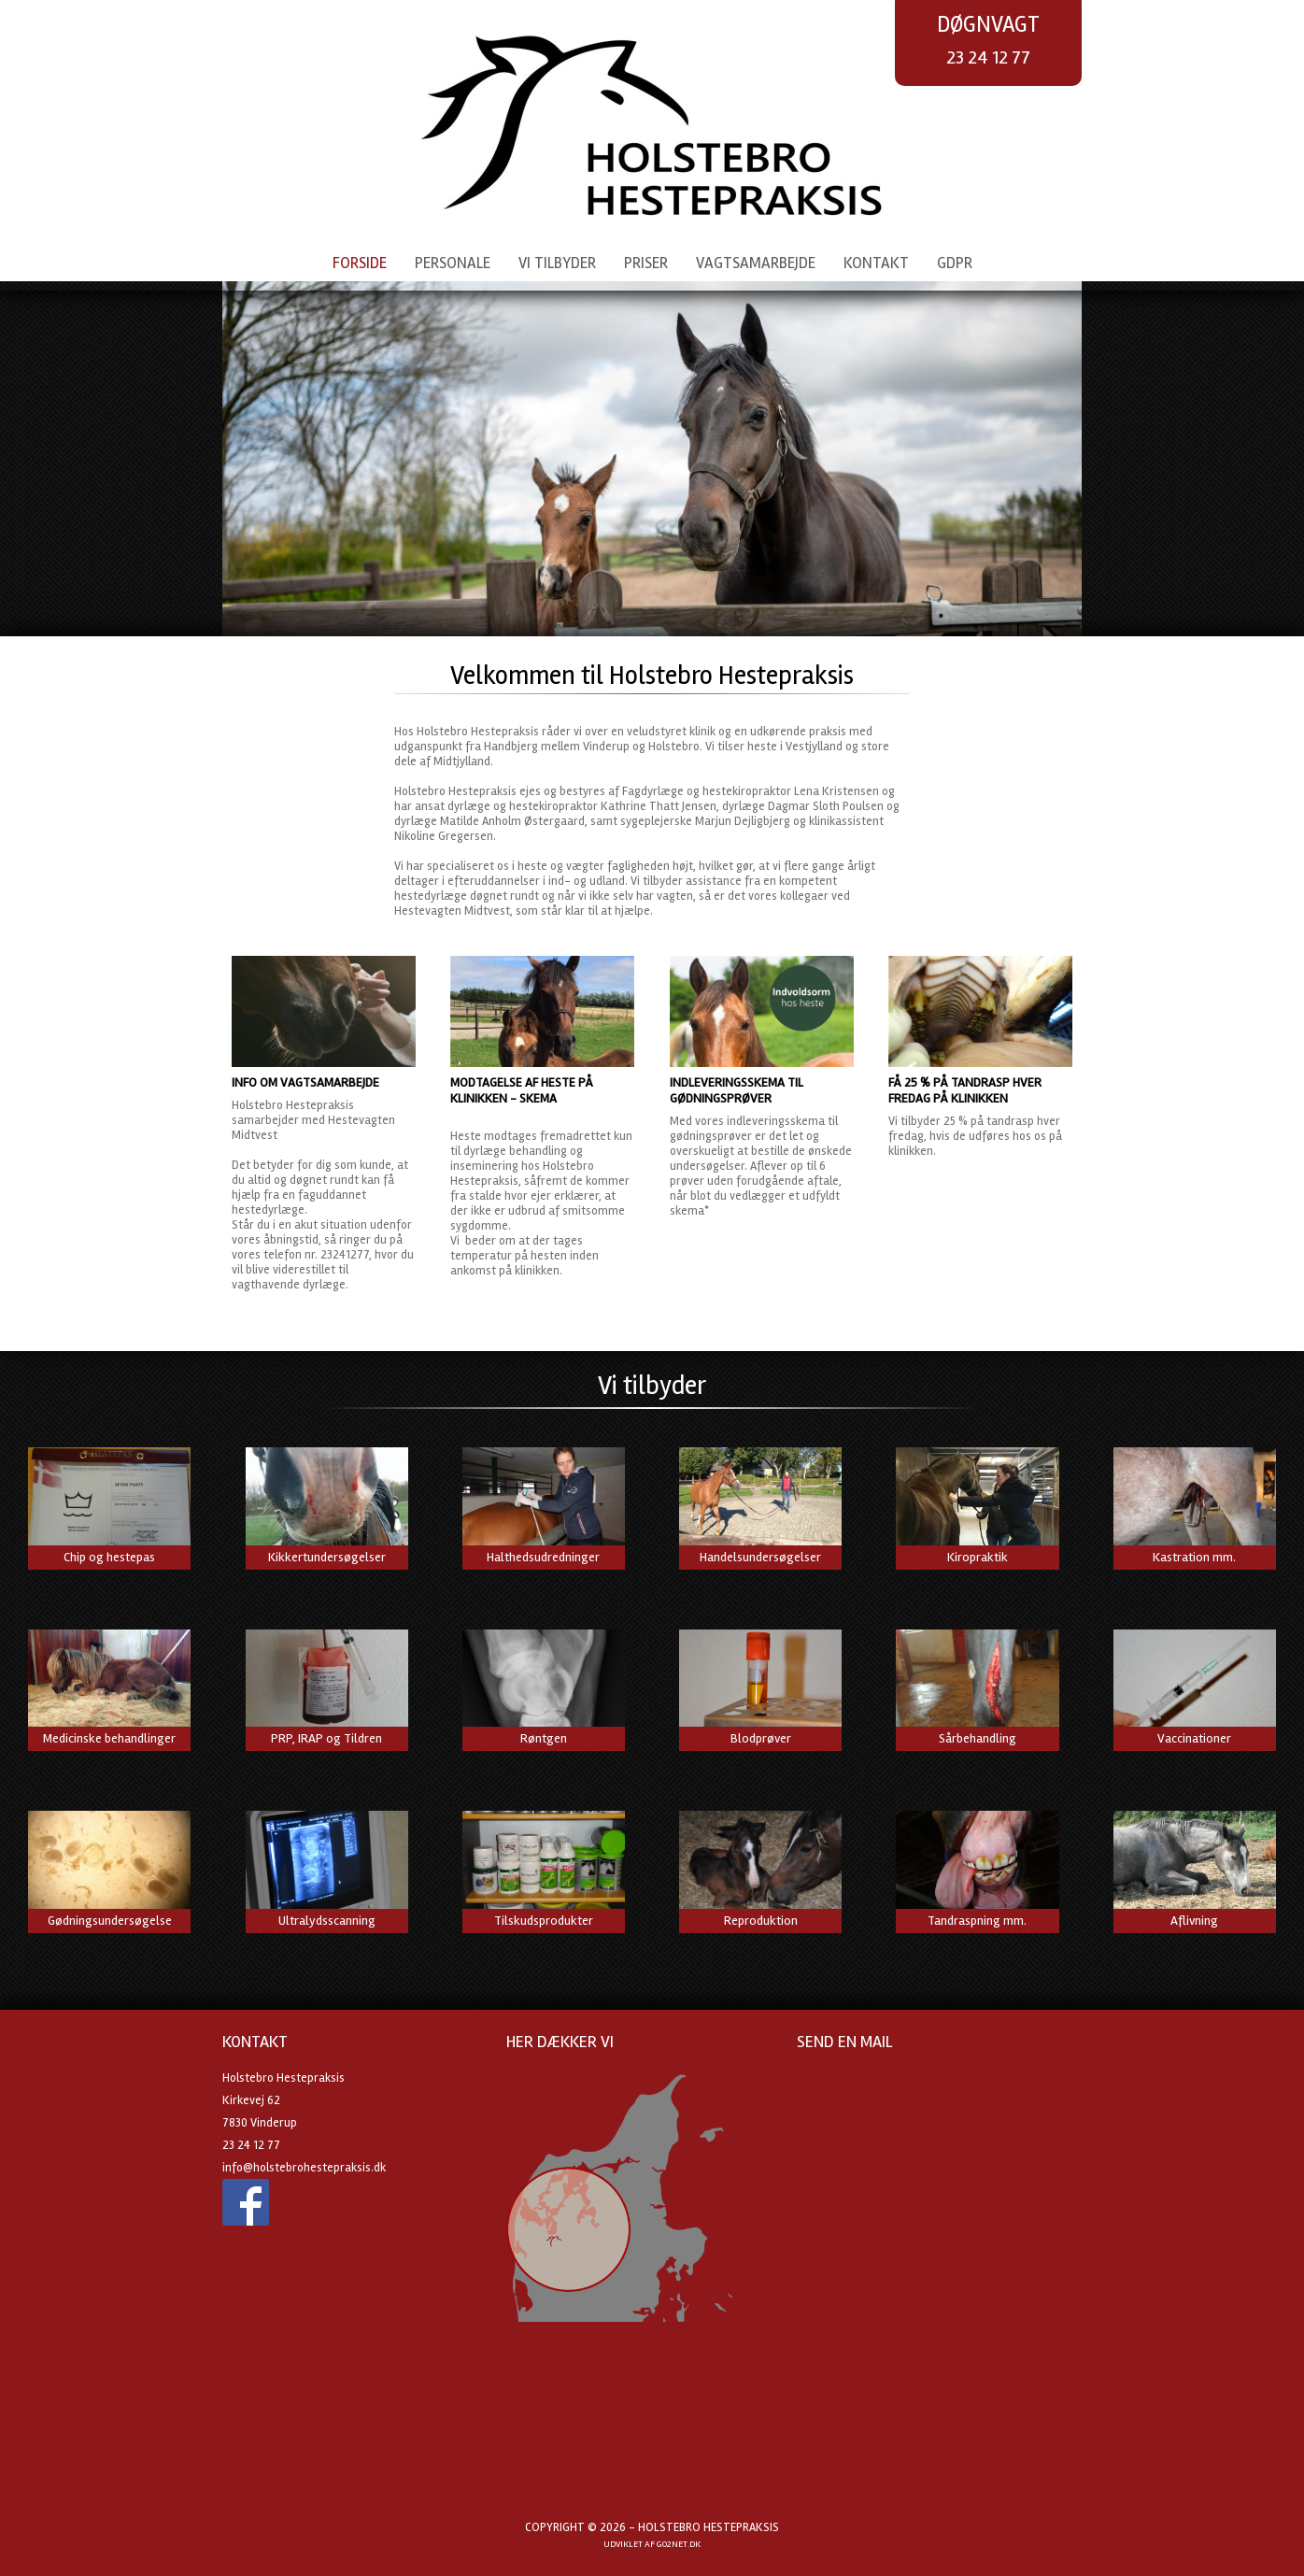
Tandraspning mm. (977, 1920)
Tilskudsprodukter (543, 1920)
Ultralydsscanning (327, 1920)
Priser (646, 263)
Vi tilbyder (557, 263)
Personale (452, 263)
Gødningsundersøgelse (110, 1920)
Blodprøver (760, 1738)
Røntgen (543, 1738)
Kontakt (876, 263)
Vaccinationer (1194, 1738)
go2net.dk (679, 2544)
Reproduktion (761, 1920)
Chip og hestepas (109, 1557)
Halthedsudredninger (543, 1557)
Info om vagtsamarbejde (305, 1082)
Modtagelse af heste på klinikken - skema (521, 1090)
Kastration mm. (1194, 1557)
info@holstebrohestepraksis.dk (304, 2167)
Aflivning (1194, 1920)
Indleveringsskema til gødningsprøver (736, 1090)
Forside (360, 263)
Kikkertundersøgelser (327, 1557)
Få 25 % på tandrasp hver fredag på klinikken (965, 1090)
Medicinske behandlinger (109, 1738)
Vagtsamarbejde (755, 263)
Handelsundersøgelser (760, 1557)
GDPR (954, 263)
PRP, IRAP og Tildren (326, 1738)
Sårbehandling (977, 1738)
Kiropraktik (977, 1557)
